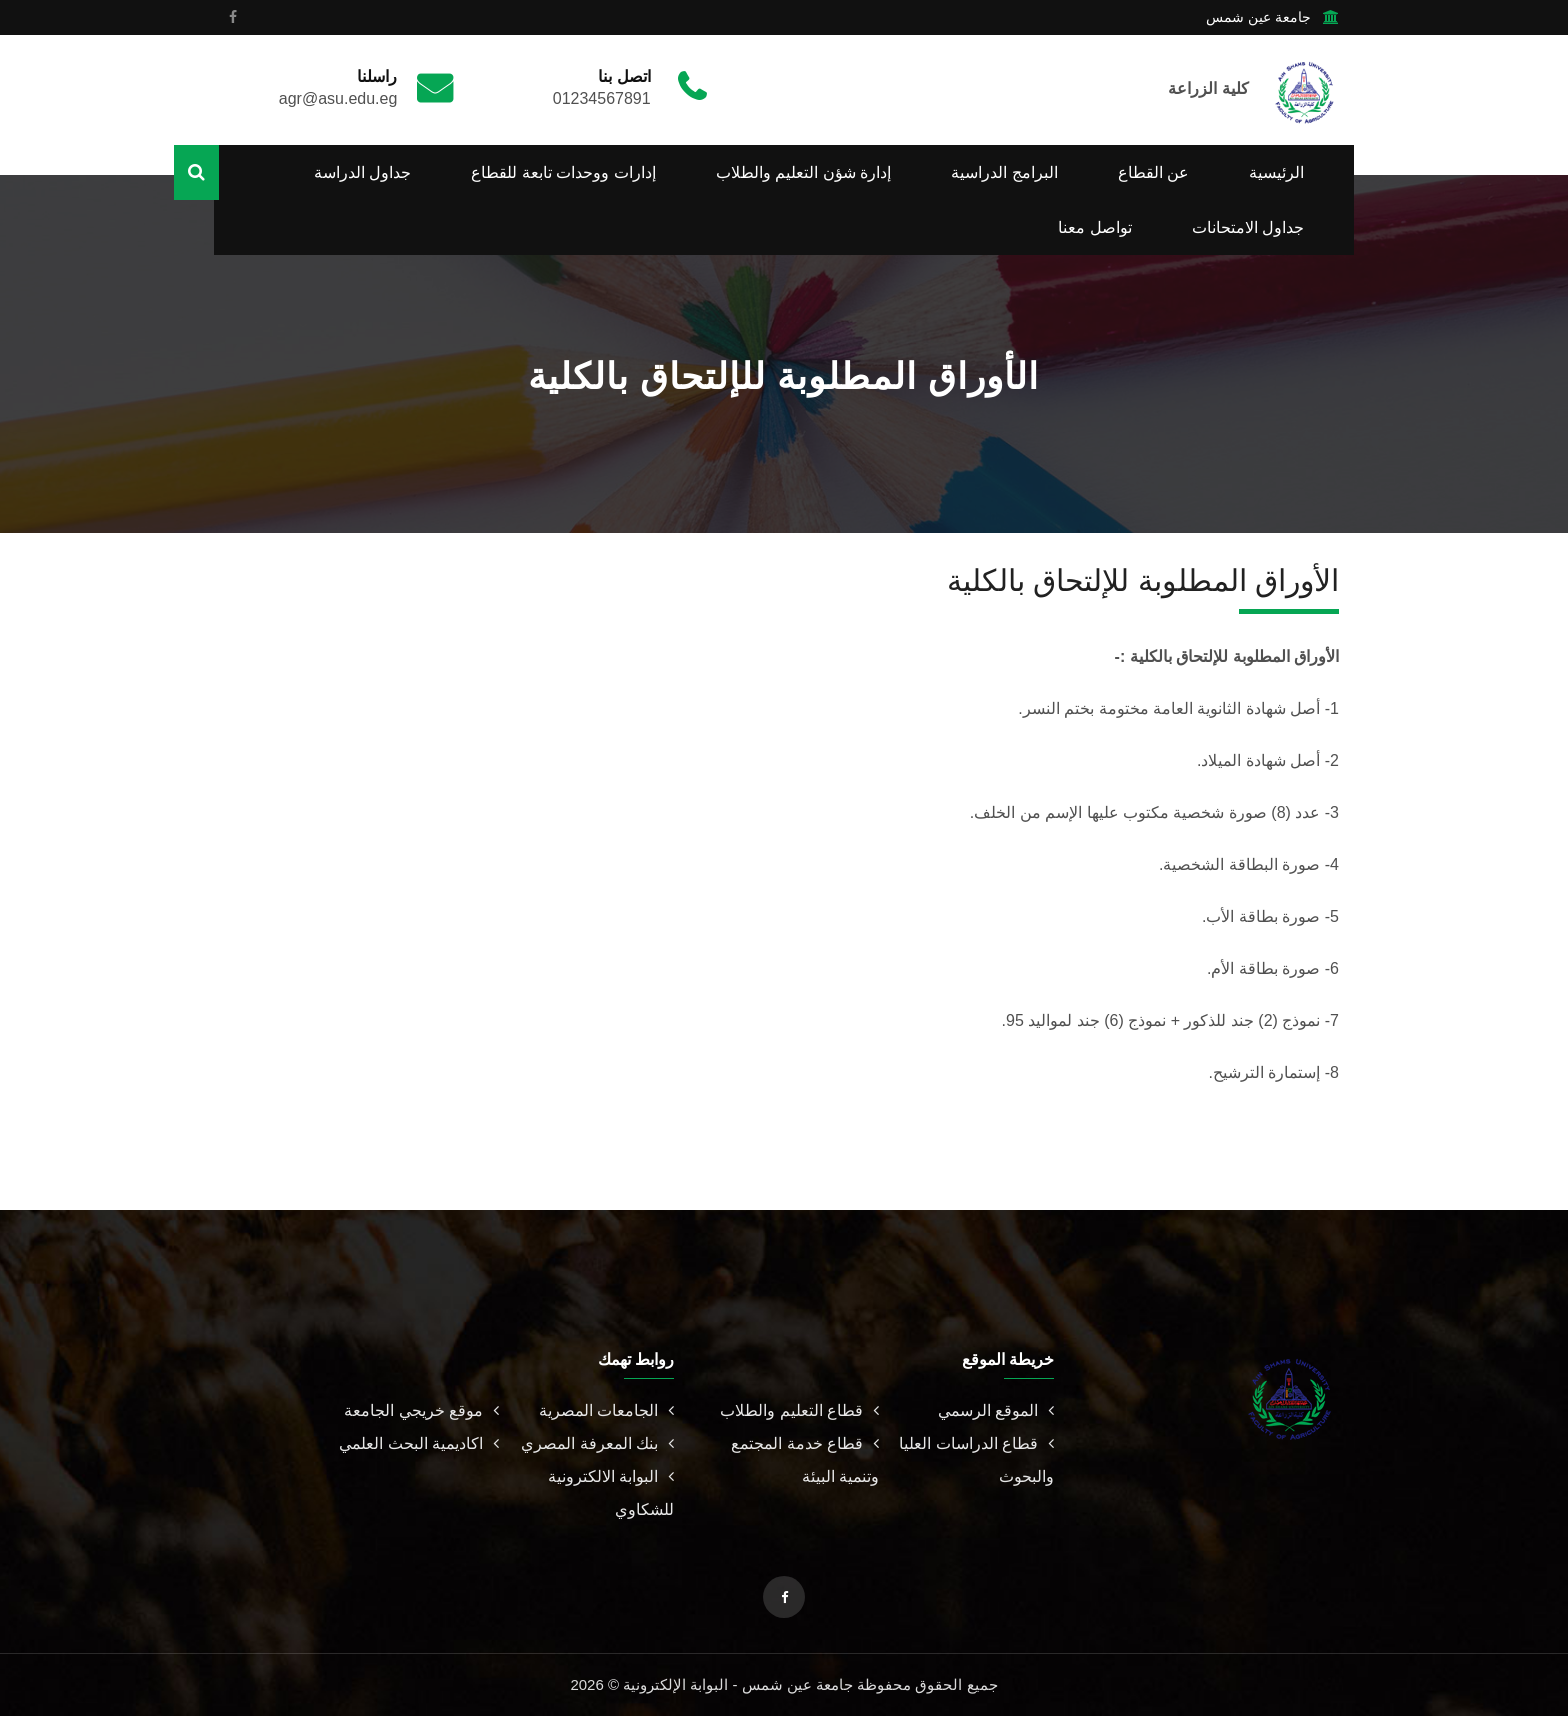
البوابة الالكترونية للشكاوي (611, 1493)
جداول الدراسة (362, 172)
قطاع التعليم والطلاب (799, 1410)
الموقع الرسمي (996, 1410)
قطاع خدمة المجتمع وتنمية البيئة (805, 1460)
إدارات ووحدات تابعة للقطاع (563, 172)
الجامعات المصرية (606, 1410)
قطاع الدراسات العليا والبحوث (976, 1460)
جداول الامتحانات (1248, 227)
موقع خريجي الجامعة (421, 1410)
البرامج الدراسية (1004, 172)
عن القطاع (1153, 172)
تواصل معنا (1094, 227)
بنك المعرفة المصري (597, 1443)
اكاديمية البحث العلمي (419, 1443)
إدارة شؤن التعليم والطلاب (803, 172)
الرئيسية (1276, 172)
